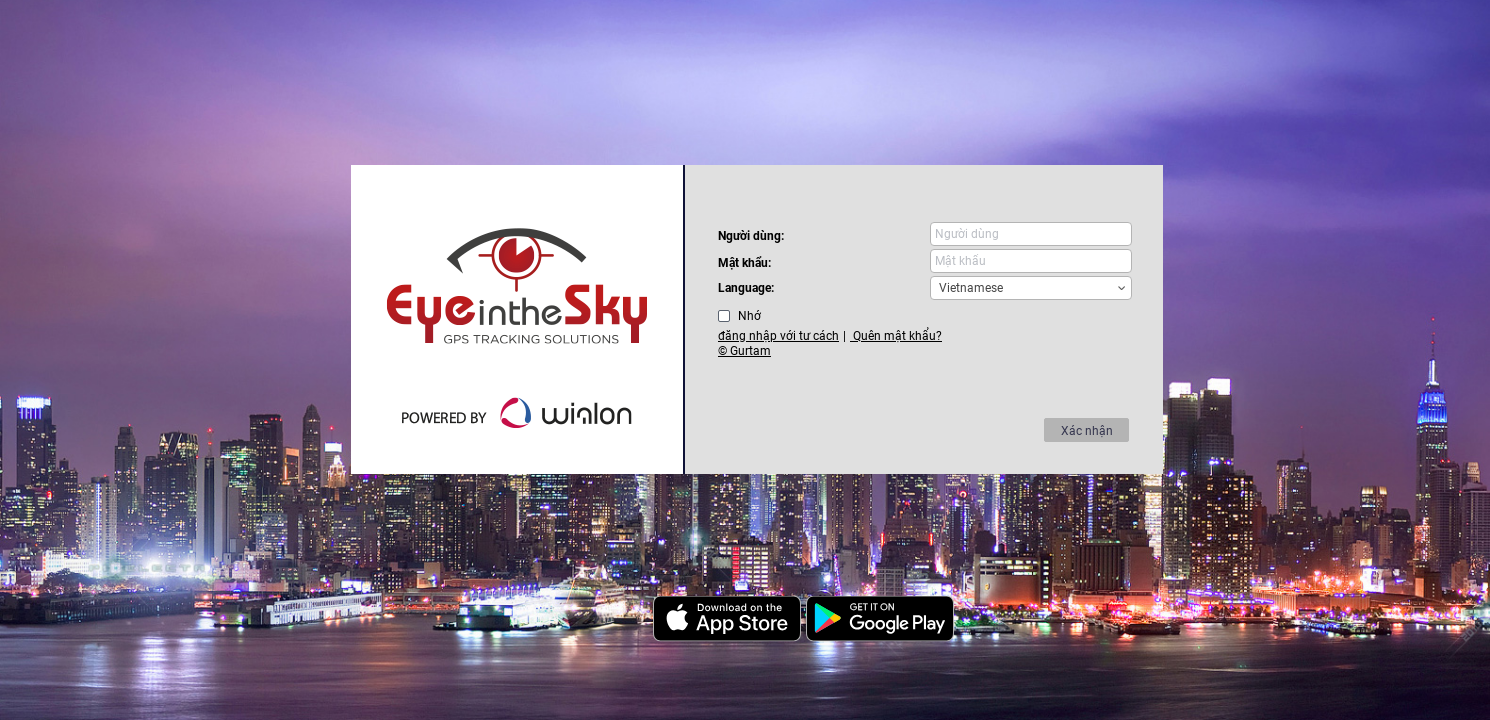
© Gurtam (744, 351)
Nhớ (749, 316)
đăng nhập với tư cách (778, 336)
